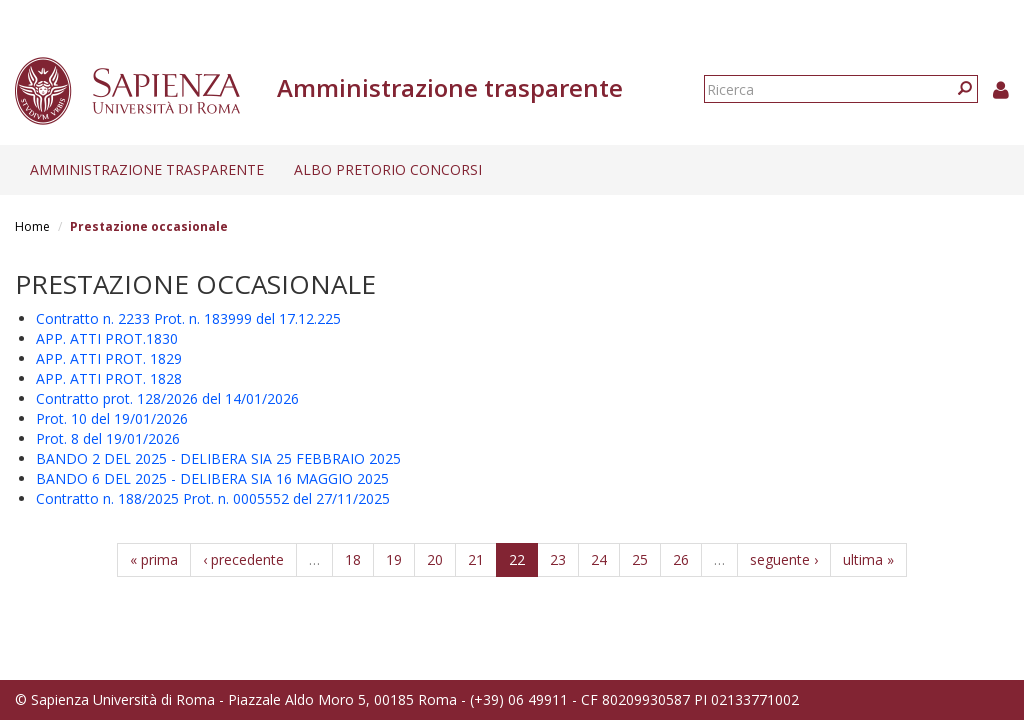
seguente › (784, 559)
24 (599, 559)
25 (640, 559)
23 (558, 559)
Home (32, 226)
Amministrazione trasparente (147, 169)
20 (435, 559)
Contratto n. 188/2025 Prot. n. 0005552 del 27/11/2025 (213, 498)
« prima (154, 559)
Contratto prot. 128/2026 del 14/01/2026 (167, 398)
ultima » (868, 559)
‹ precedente (243, 559)
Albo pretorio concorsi (388, 169)
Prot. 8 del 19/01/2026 (108, 438)
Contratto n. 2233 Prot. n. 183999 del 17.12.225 (188, 318)
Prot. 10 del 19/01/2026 (112, 418)
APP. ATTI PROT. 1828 (109, 378)
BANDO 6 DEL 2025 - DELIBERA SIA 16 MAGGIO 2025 (212, 478)
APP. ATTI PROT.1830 (107, 338)
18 (353, 559)
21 (476, 559)
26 (681, 559)
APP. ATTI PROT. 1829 (109, 358)
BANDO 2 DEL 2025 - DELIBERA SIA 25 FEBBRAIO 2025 (218, 458)
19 (394, 559)
